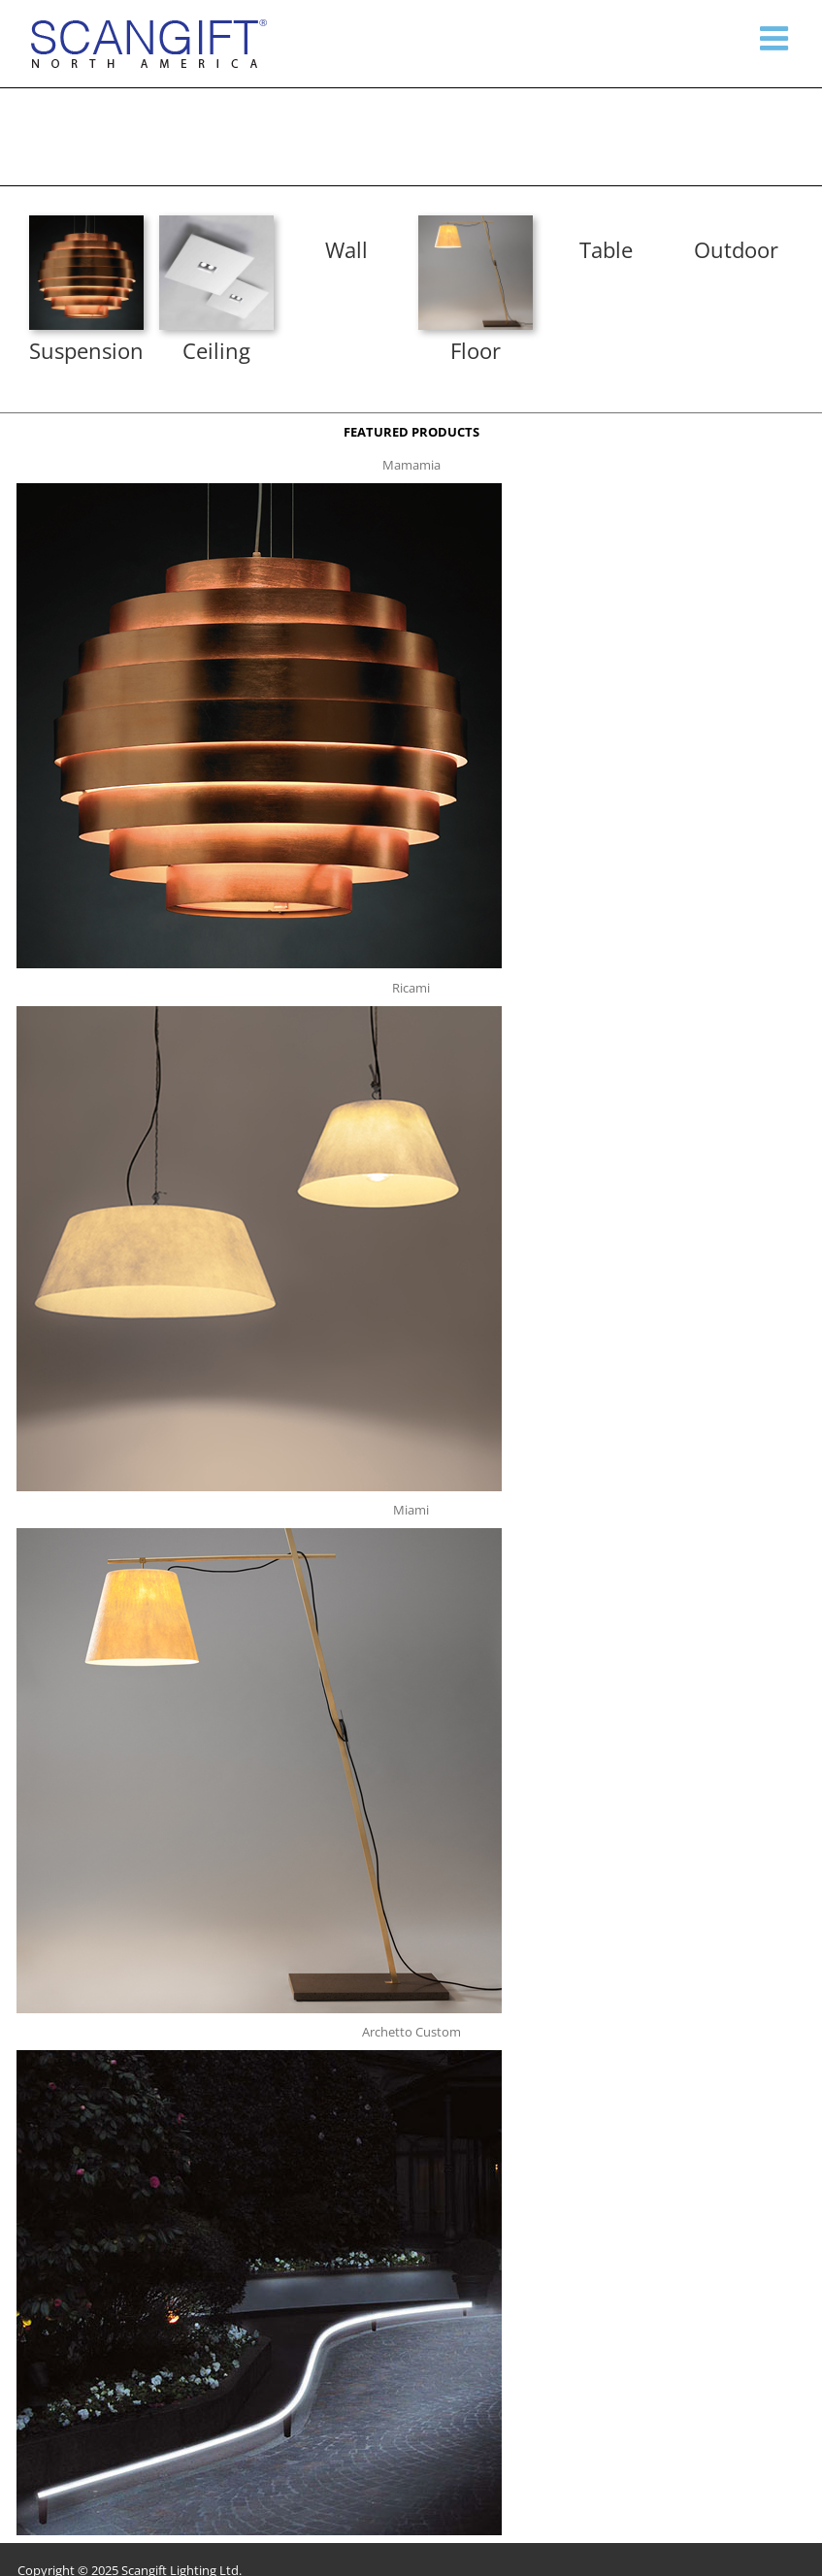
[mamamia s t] (86, 221)
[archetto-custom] (259, 2056)
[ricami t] (259, 1012)
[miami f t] (475, 221)
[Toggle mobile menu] (776, 37)
